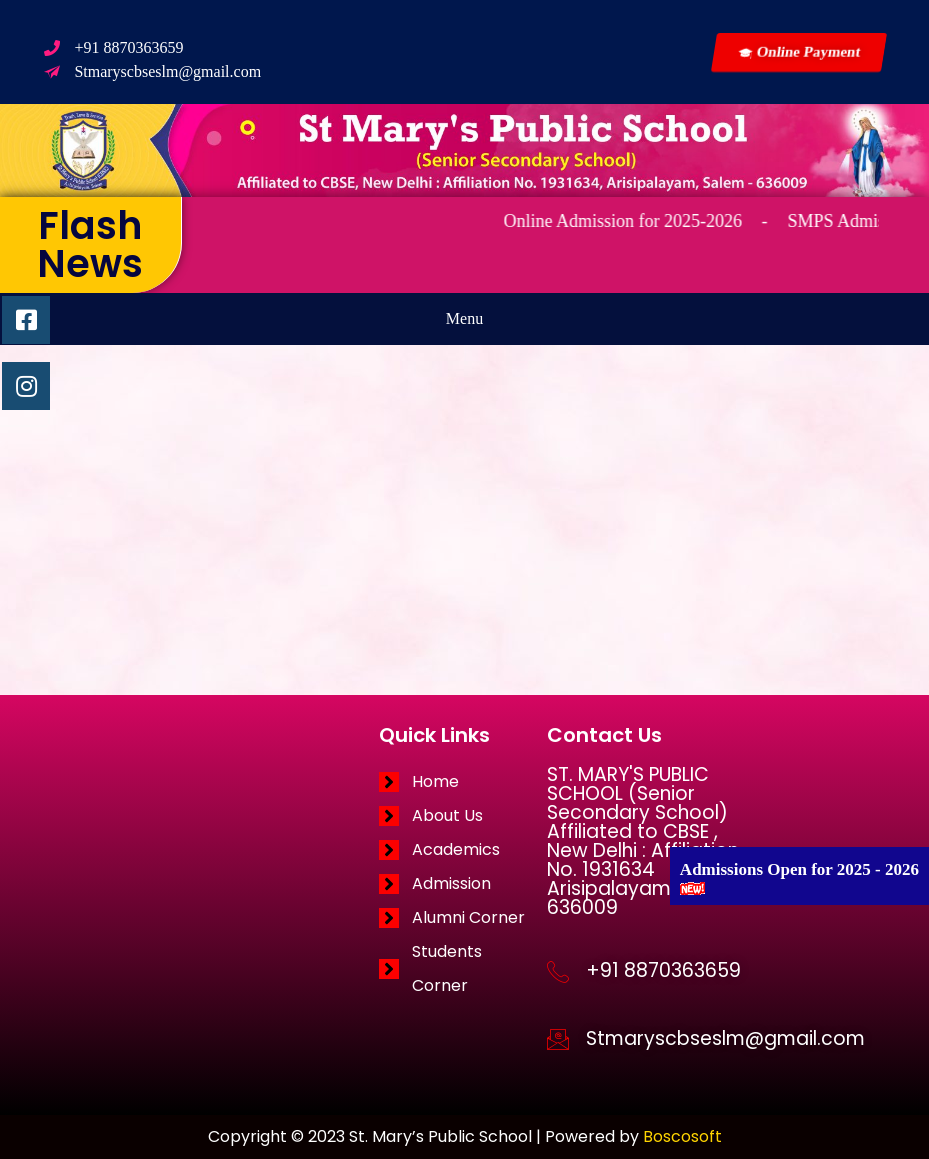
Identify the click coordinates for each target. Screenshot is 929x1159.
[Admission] (463, 884)
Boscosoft (682, 1136)
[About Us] (463, 816)
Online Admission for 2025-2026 (639, 221)
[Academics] (463, 850)
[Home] (463, 782)
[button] (464, 319)
